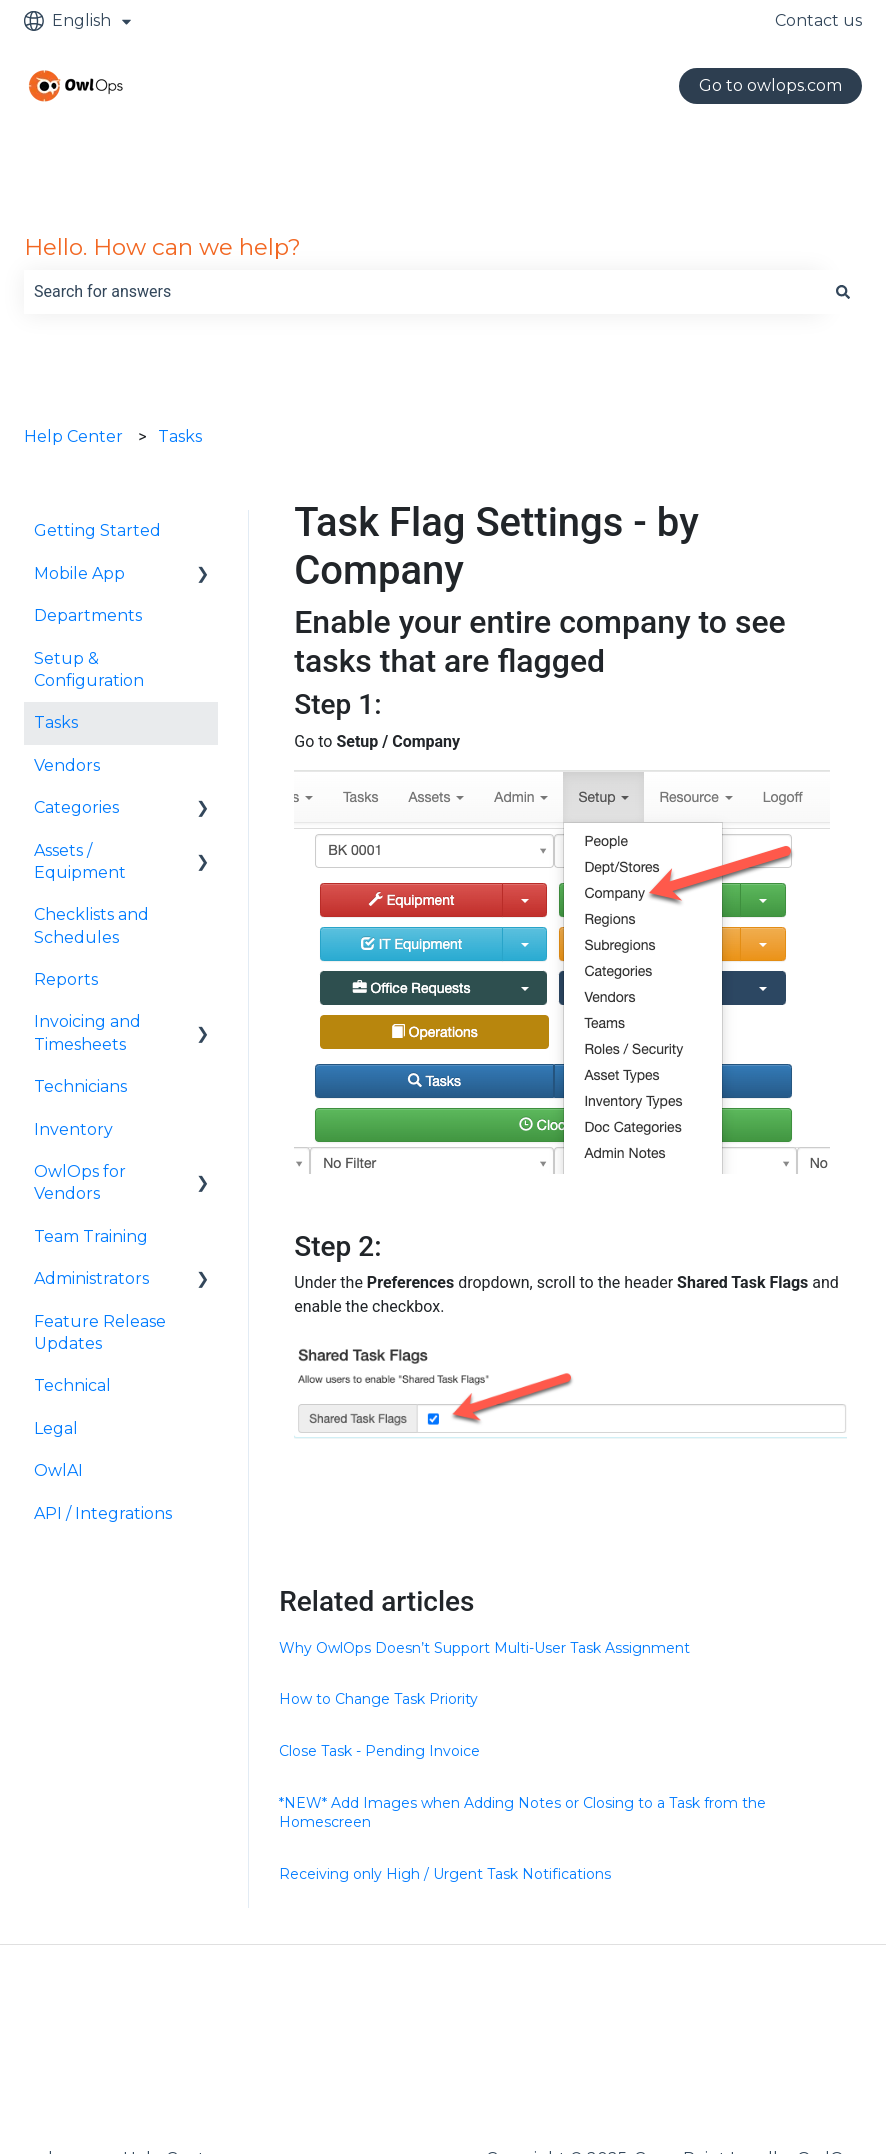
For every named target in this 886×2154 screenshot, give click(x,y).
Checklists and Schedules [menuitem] (91, 925)
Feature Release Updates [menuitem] (100, 1332)
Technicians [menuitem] (80, 1086)
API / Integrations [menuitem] (103, 1513)
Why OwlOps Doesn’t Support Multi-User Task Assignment (484, 1648)
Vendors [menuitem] (67, 765)
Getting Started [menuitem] (97, 530)
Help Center (73, 436)
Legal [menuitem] (56, 1428)
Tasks (180, 436)
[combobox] (424, 292)
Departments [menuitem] (88, 615)
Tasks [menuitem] (56, 722)
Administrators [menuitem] (91, 1278)
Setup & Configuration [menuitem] (89, 669)
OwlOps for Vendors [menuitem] (80, 1182)
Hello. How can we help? (162, 247)
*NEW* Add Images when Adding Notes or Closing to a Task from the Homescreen (522, 1813)
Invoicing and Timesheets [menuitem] (87, 1032)
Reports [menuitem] (66, 979)
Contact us (818, 20)
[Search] (843, 292)
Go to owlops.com (770, 85)
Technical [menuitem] (72, 1385)
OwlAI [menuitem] (58, 1470)
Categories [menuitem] (76, 807)
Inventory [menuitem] (73, 1129)
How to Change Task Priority (378, 1699)
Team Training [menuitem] (91, 1236)
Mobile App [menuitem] (79, 573)
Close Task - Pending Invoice (379, 1751)
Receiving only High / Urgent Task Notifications (445, 1874)
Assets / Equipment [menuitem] (80, 861)
